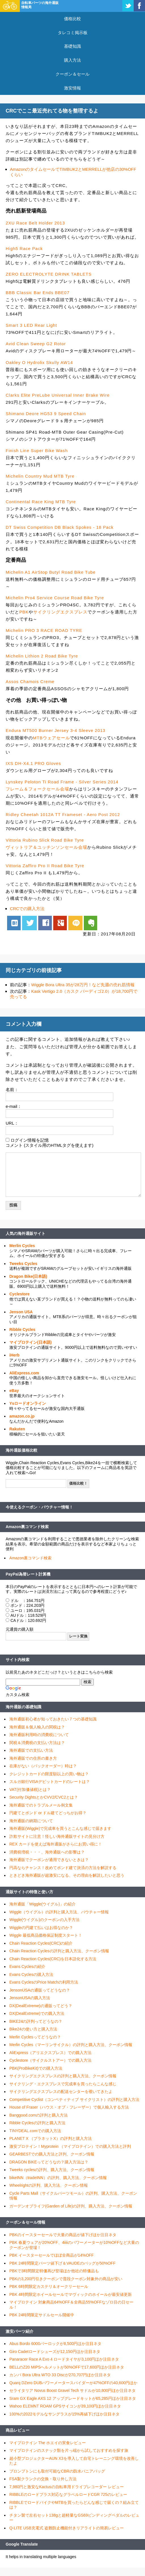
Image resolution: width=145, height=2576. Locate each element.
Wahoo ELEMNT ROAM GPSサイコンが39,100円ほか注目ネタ (65, 2406)
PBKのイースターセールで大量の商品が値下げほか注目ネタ (62, 2234)
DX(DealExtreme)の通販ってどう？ (40, 2005)
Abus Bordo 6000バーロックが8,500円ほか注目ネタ (55, 2343)
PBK (24, 611)
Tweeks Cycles (23, 1263)
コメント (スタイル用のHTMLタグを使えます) (49, 1145)
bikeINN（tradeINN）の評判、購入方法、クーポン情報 (58, 2177)
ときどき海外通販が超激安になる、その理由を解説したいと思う (66, 1875)
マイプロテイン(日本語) (30, 1342)
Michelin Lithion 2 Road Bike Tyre (42, 656)
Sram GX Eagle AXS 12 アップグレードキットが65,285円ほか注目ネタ (72, 2398)
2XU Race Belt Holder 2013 (35, 222)
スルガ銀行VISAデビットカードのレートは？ (49, 1781)
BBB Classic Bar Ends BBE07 (37, 292)
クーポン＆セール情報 (25, 2222)
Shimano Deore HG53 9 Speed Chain (46, 413)
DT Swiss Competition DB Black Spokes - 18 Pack (60, 527)
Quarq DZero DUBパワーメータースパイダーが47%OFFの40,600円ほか (73, 2383)
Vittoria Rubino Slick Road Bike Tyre (45, 840)
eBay (14, 1390)
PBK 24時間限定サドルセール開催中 (41, 2315)
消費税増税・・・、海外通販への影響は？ (47, 1852)
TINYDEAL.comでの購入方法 (35, 2130)
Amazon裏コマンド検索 (27, 1526)
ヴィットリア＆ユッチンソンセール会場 (46, 847)
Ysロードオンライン (27, 1403)
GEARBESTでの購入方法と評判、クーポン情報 (51, 2154)
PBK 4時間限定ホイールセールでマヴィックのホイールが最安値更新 (70, 2294)
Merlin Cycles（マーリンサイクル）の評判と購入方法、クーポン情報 (70, 2044)
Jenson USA (21, 1312)
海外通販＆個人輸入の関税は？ (37, 1727)
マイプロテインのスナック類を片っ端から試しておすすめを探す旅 (68, 2450)
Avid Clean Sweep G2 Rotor (36, 343)
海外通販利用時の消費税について (39, 1734)
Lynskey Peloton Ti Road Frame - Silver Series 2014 (62, 781)
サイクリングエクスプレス (60, 611)
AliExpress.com (24, 1373)
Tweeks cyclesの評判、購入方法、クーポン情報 (51, 2169)
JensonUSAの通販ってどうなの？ (39, 1990)
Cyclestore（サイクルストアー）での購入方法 (50, 2060)
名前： (12, 1089)
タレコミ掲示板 (73, 32)
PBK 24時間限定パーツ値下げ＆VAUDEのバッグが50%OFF (62, 2263)
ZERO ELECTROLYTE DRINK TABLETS (48, 274)
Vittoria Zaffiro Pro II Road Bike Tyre (45, 865)
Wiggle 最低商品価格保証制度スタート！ (45, 1935)
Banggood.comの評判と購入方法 (38, 2115)
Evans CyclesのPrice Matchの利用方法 (43, 1982)
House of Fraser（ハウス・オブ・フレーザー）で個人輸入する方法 (69, 2107)
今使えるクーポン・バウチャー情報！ (39, 1507)
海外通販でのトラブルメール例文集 (41, 1805)
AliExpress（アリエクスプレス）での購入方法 (50, 2052)
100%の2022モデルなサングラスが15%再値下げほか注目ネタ (64, 2414)
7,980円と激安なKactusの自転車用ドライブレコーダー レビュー (66, 2487)
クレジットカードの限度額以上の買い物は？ (49, 1774)
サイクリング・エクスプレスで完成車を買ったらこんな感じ (62, 2084)
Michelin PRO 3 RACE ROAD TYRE (44, 630)
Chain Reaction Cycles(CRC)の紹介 (40, 1943)
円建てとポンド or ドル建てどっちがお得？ (47, 1813)
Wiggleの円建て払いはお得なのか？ (41, 1927)
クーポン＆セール (72, 74)
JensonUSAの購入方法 (29, 1998)
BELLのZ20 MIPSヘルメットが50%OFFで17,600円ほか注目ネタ (66, 2367)
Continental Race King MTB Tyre (41, 501)
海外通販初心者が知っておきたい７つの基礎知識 (53, 1719)
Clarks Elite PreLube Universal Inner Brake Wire (58, 395)
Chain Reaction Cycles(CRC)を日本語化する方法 (52, 1959)
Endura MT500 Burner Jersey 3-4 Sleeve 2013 (55, 730)
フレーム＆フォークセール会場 (37, 788)
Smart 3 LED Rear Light (31, 325)
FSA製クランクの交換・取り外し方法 (42, 2479)
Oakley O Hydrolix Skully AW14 (39, 362)
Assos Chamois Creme (30, 681)
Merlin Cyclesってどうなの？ (35, 2037)
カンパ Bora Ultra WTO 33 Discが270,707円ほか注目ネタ (60, 2375)
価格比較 (72, 18)
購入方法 (72, 60)
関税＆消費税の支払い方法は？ (37, 1742)
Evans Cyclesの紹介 (27, 1966)
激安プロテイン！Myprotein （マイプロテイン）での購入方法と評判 (70, 2146)
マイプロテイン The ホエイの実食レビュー (47, 2442)
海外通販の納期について (31, 1820)
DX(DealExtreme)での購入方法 (36, 2013)
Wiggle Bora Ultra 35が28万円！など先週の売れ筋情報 (83, 984)
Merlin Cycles (22, 1245)
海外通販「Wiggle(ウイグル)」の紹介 (42, 1904)
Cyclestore (19, 1294)
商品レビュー (17, 2430)
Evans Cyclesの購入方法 (31, 1974)
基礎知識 (72, 46)
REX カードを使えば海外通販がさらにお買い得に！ (55, 1844)
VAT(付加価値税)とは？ (30, 1789)
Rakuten (17, 1429)
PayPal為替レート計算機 (28, 1574)
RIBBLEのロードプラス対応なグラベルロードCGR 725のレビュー (68, 2494)
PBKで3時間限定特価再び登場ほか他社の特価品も (54, 2271)
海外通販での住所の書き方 (33, 1758)
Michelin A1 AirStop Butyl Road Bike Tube (51, 572)
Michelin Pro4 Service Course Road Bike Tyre (55, 597)
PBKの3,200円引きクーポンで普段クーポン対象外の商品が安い (65, 2279)
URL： (12, 1123)
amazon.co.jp (22, 1416)
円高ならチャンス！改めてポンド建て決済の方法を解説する (62, 1867)
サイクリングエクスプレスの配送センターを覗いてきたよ (60, 2091)
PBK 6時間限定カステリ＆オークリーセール (48, 2286)
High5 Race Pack (24, 248)
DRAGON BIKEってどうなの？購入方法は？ (48, 2162)
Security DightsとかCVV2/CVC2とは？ (43, 1797)
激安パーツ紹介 (19, 2331)
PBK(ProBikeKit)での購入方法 (35, 2068)
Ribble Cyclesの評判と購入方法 (37, 2123)
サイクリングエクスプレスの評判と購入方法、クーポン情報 (62, 2076)
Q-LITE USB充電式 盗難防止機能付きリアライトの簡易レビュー (66, 2528)
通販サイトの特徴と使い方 (29, 1892)
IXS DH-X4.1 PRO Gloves (33, 763)
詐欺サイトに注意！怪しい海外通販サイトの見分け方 (57, 1836)
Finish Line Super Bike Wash (37, 450)
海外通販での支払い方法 (31, 1750)
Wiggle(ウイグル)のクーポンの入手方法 (44, 1919)
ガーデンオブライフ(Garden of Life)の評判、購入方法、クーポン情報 (70, 2206)
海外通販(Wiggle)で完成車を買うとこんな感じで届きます (60, 1828)
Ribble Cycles (22, 1329)
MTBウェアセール (51, 737)
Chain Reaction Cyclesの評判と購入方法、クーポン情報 (59, 1951)
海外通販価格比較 (21, 1450)
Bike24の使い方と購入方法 (33, 2029)
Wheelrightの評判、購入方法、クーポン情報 (48, 2185)
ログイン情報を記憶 (29, 1140)
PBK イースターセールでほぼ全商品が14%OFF (51, 2255)
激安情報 (72, 88)
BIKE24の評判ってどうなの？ (35, 2021)
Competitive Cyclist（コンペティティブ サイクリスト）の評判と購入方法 (74, 2099)
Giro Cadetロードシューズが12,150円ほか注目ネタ (54, 2351)
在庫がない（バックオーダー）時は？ (43, 1766)
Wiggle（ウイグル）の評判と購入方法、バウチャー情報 (59, 1912)
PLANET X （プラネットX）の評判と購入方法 (50, 2138)
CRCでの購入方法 (27, 908)
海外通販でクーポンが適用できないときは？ (49, 1859)
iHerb (14, 1355)
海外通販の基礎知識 (23, 1707)
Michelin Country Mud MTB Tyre (40, 476)
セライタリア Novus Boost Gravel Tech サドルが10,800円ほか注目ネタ (72, 2390)
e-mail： (14, 1106)
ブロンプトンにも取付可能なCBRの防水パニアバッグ (57, 2471)
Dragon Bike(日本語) (28, 1276)
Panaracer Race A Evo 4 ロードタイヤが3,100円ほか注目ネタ (64, 2359)
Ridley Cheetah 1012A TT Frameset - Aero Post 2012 (63, 814)
